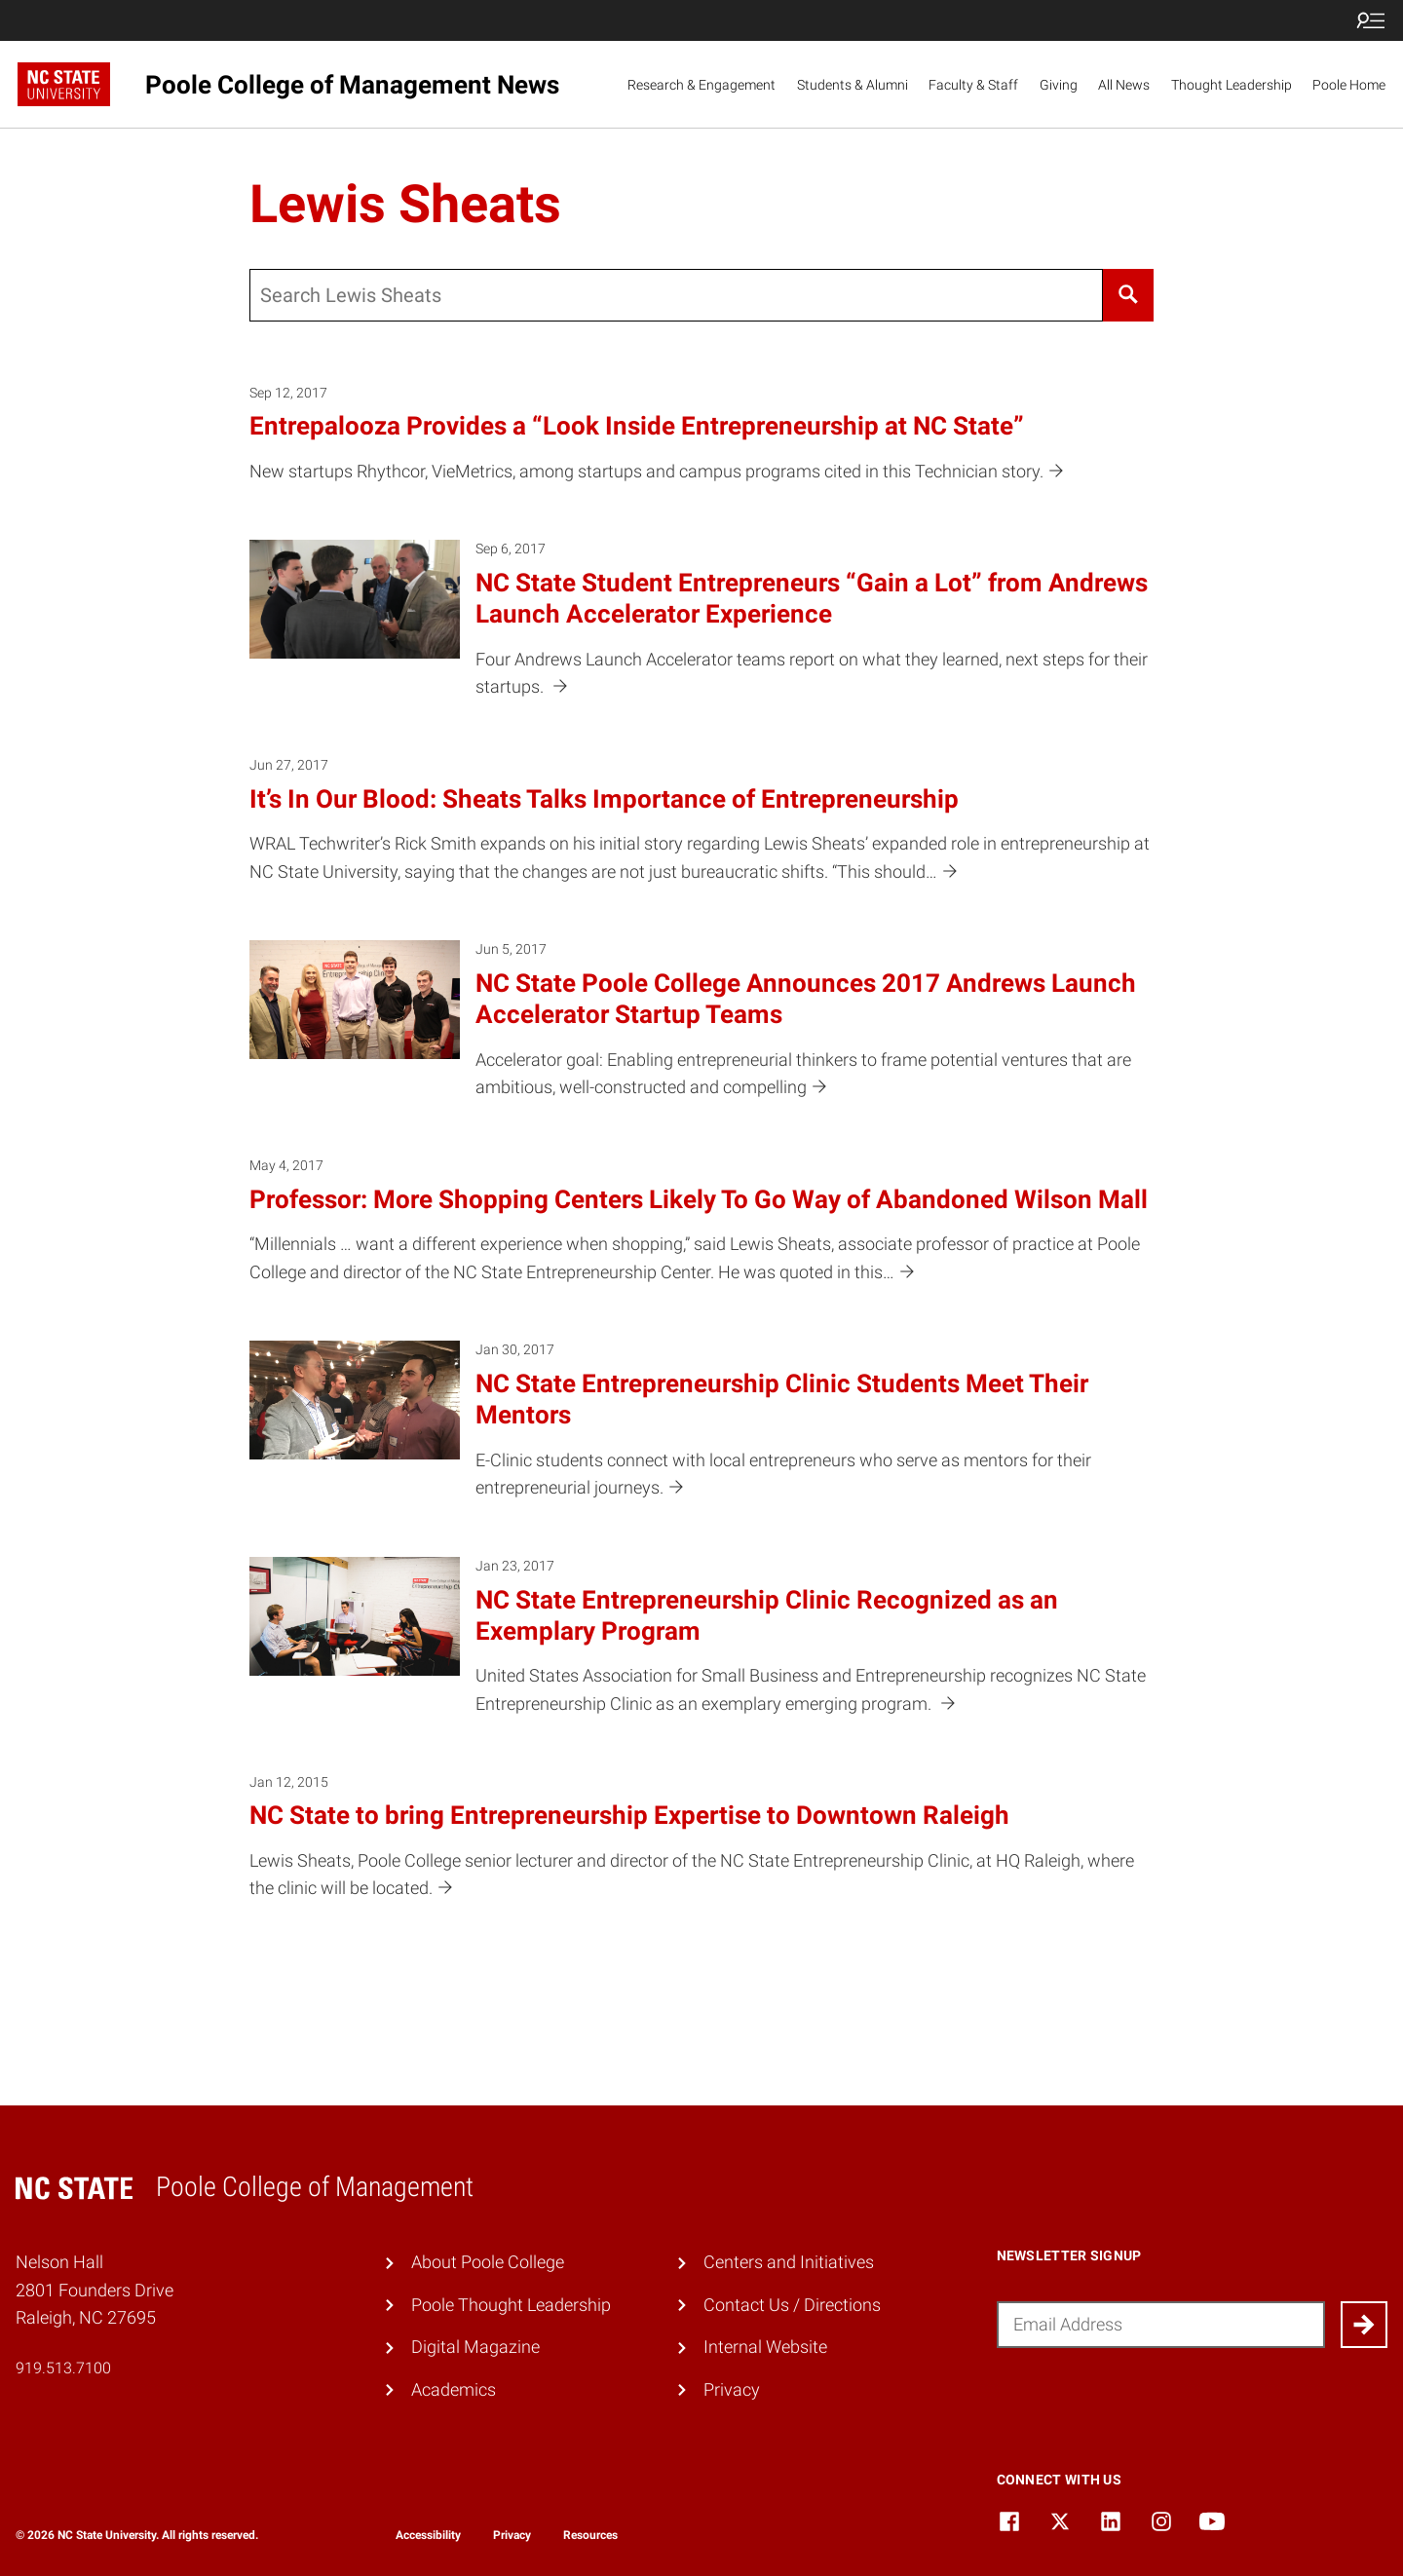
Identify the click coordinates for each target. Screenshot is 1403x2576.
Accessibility (428, 2535)
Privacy (731, 2389)
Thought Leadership (1231, 85)
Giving (1059, 85)
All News (1124, 85)
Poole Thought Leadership (511, 2304)
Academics (453, 2389)
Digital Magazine (475, 2346)
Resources (590, 2535)
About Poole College (487, 2262)
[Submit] (1364, 2324)
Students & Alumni (852, 85)
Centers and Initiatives (788, 2262)
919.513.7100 (63, 2368)
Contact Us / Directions (792, 2304)
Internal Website (765, 2346)
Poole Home (1348, 85)
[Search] (1128, 295)
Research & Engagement (701, 85)
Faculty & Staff (973, 85)
